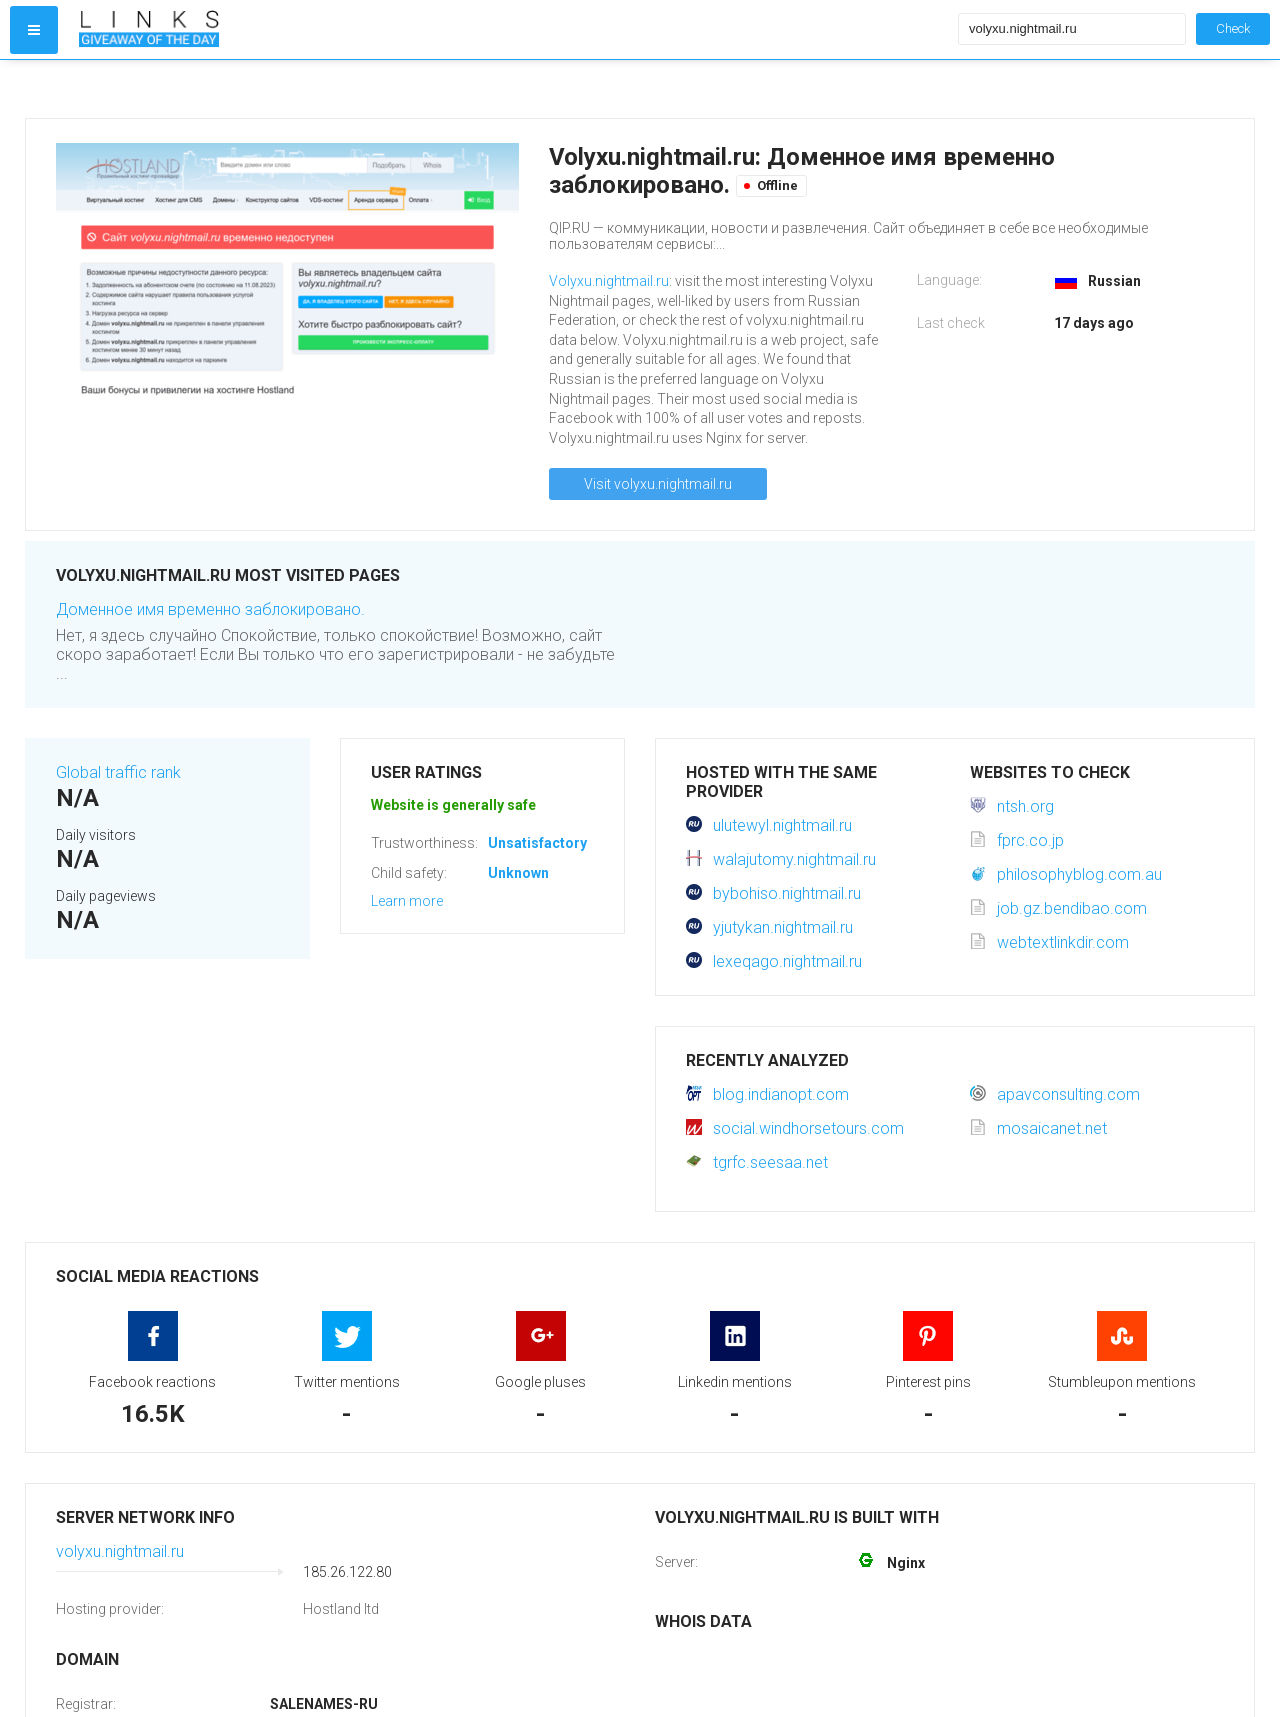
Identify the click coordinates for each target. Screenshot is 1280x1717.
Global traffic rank (118, 772)
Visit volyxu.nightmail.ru (658, 484)
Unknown (518, 873)
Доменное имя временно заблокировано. (210, 609)
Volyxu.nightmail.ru (609, 281)
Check (1233, 28)
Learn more (407, 901)
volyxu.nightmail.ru (120, 1551)
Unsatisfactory (537, 843)
